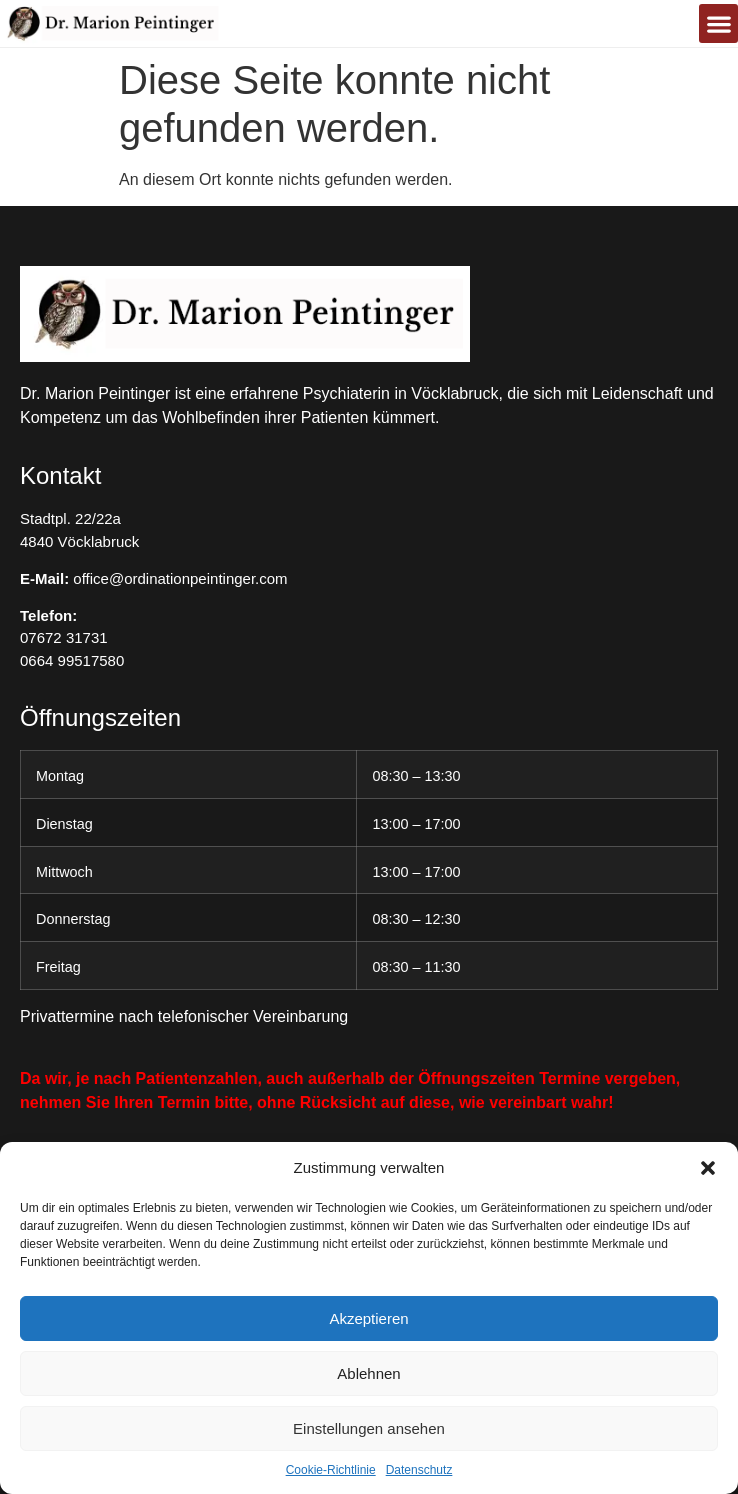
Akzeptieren (368, 1318)
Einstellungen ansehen (369, 1428)
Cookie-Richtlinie (331, 1470)
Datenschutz (419, 1470)
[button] (708, 1168)
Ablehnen (368, 1373)
